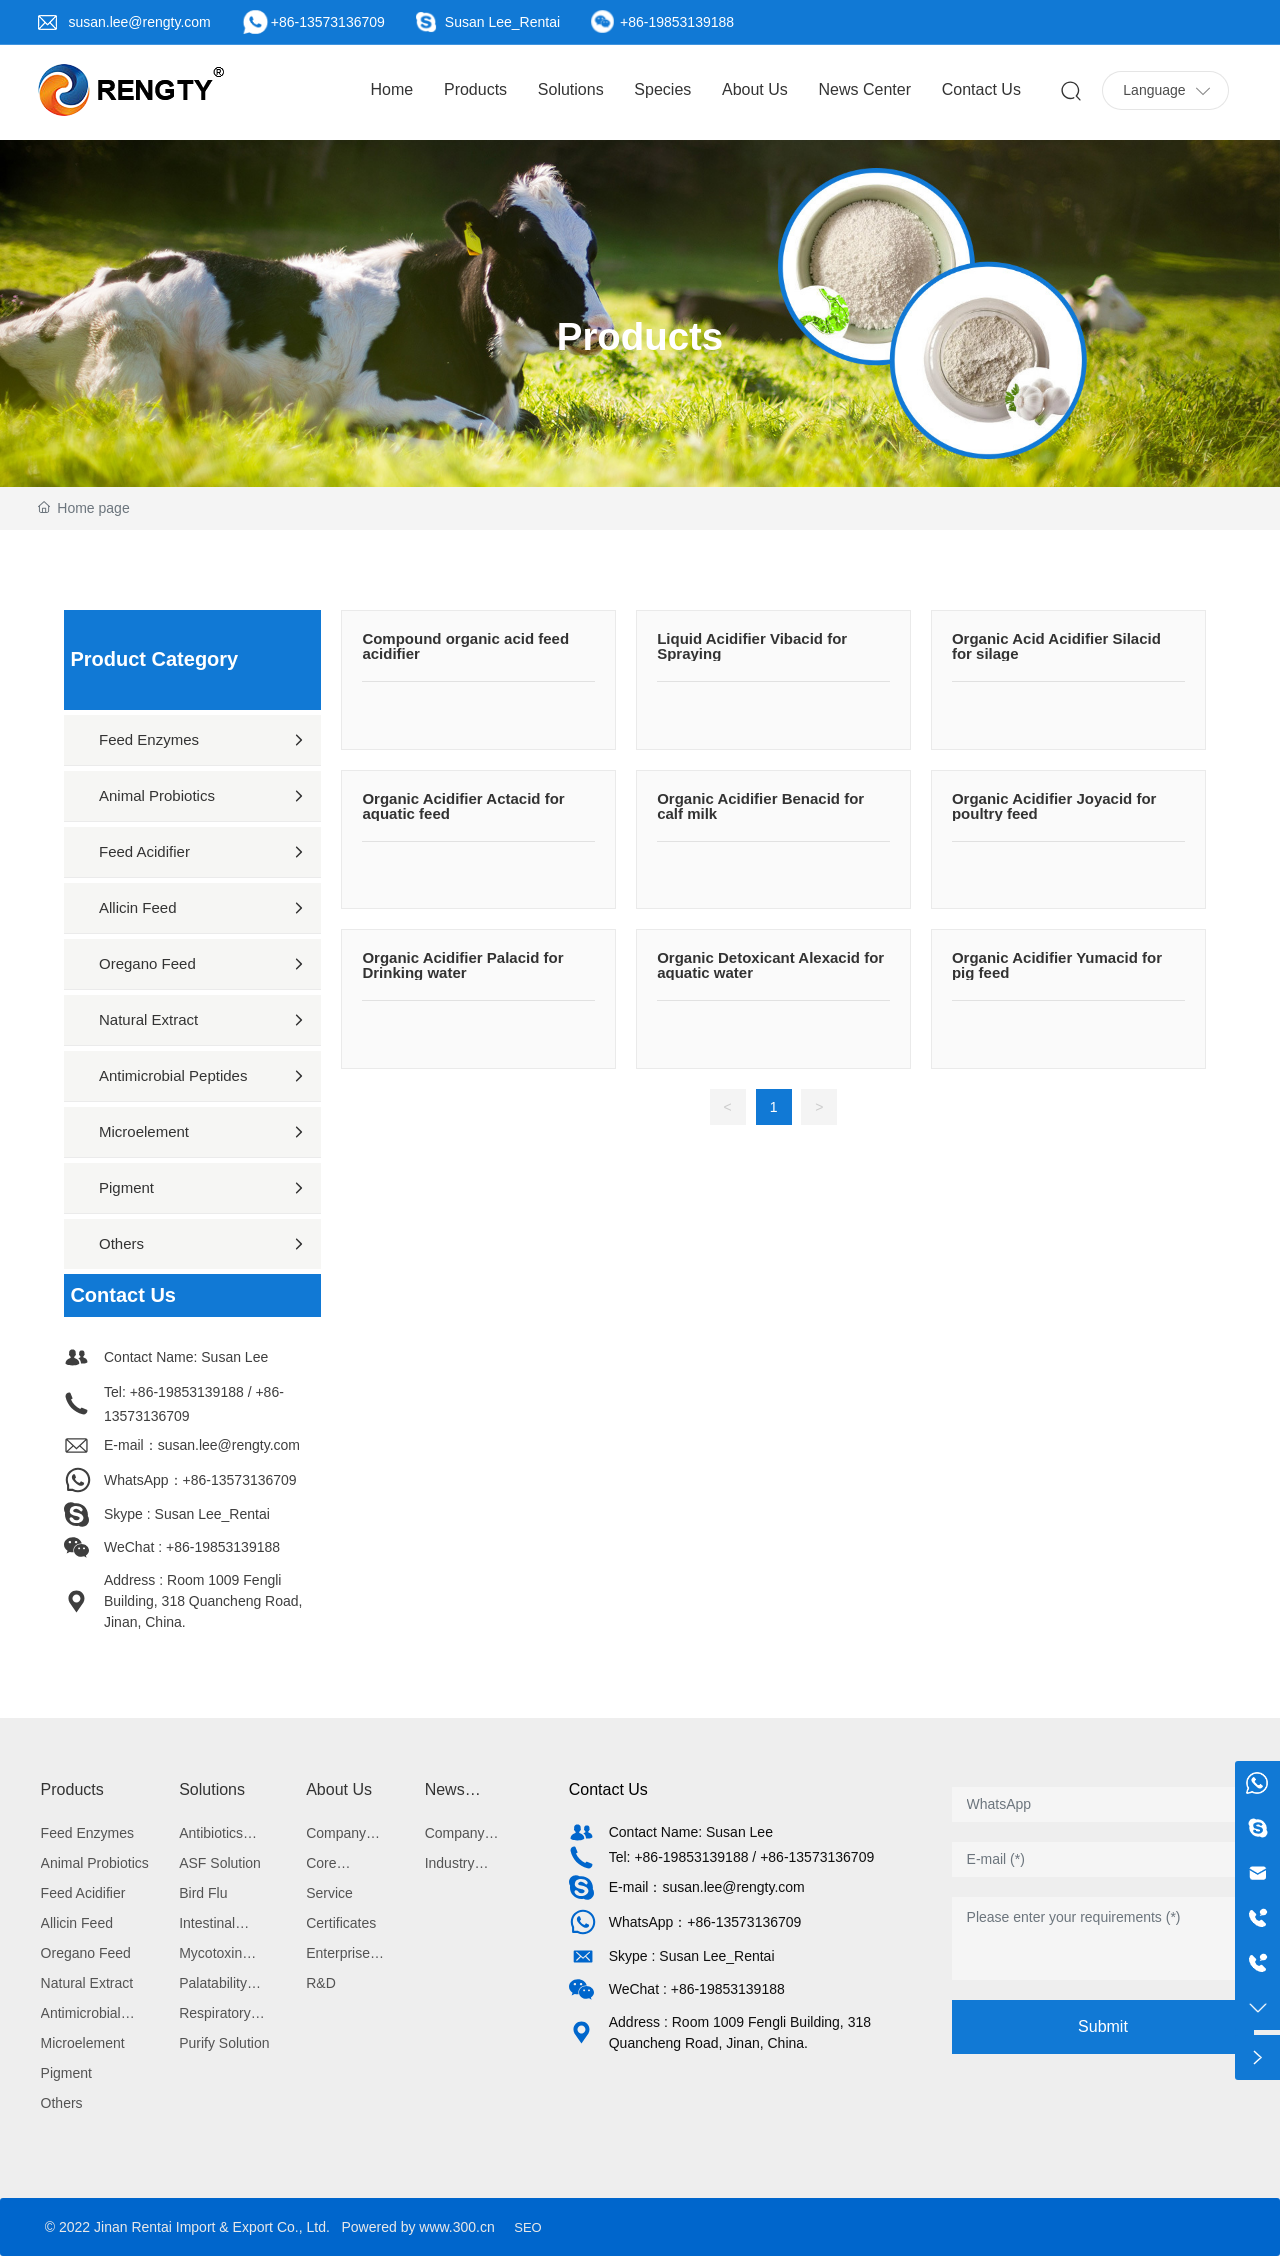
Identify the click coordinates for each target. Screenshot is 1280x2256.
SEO (527, 2227)
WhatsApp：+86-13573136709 (200, 1480)
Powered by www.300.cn (417, 2227)
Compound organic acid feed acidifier (465, 646)
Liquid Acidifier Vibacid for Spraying (752, 646)
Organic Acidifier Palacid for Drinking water (462, 965)
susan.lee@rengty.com (139, 22)
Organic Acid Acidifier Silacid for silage (1056, 646)
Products (640, 336)
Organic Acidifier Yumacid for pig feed (1057, 965)
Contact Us (608, 1789)
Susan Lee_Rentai (502, 22)
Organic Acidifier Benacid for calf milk (760, 806)
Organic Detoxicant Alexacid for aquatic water (770, 965)
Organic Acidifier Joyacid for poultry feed (1054, 806)
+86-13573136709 (328, 22)
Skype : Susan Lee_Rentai (187, 1514)
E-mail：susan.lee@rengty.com (202, 1445)
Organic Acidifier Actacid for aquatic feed (463, 806)
